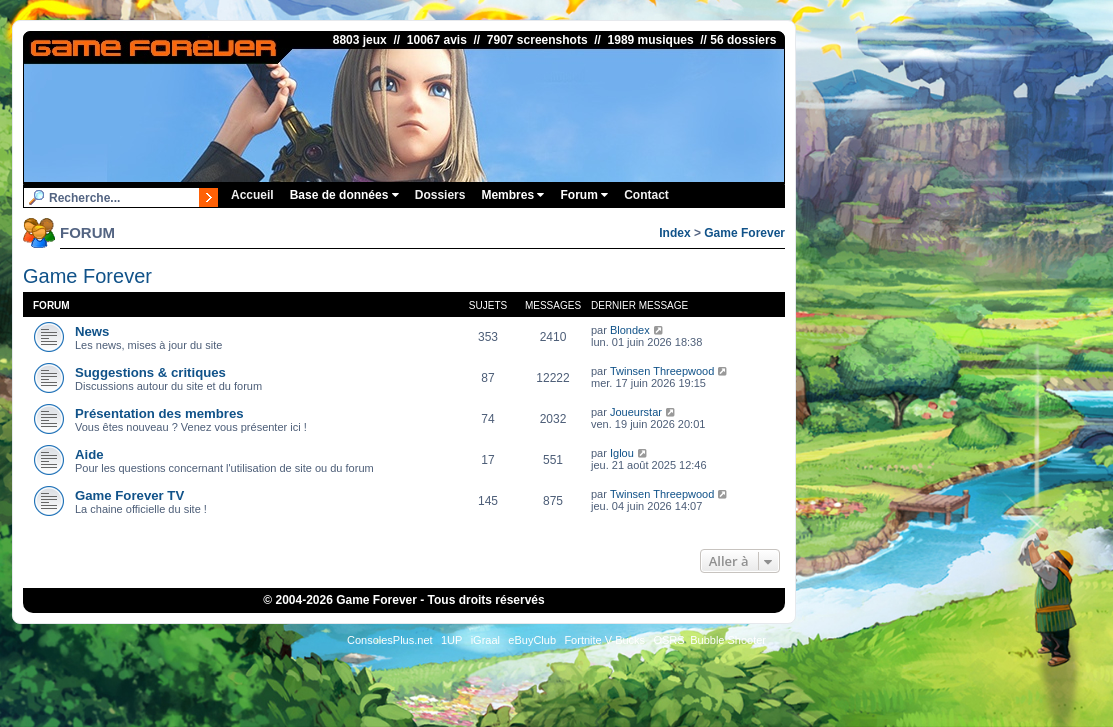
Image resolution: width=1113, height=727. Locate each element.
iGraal (485, 640)
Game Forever (744, 233)
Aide (89, 454)
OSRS (668, 640)
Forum (584, 195)
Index (674, 233)
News (92, 331)
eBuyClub (532, 640)
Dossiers (440, 195)
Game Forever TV (129, 495)
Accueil (252, 195)
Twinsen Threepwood (662, 371)
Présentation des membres (159, 413)
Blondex (630, 330)
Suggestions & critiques (150, 372)
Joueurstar (636, 412)
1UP (451, 640)
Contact (646, 195)
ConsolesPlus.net (390, 640)
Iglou (622, 453)
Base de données (344, 195)
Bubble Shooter (728, 640)
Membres (512, 195)
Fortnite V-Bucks (604, 640)
